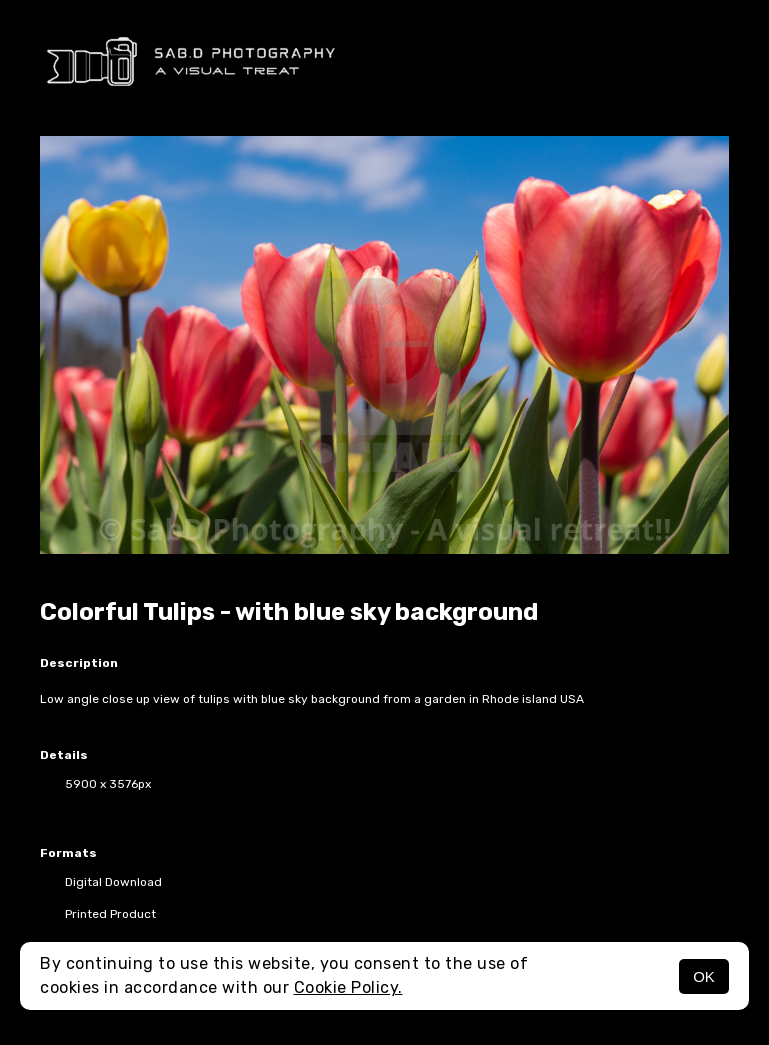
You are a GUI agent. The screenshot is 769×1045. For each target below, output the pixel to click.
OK (704, 976)
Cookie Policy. (348, 987)
